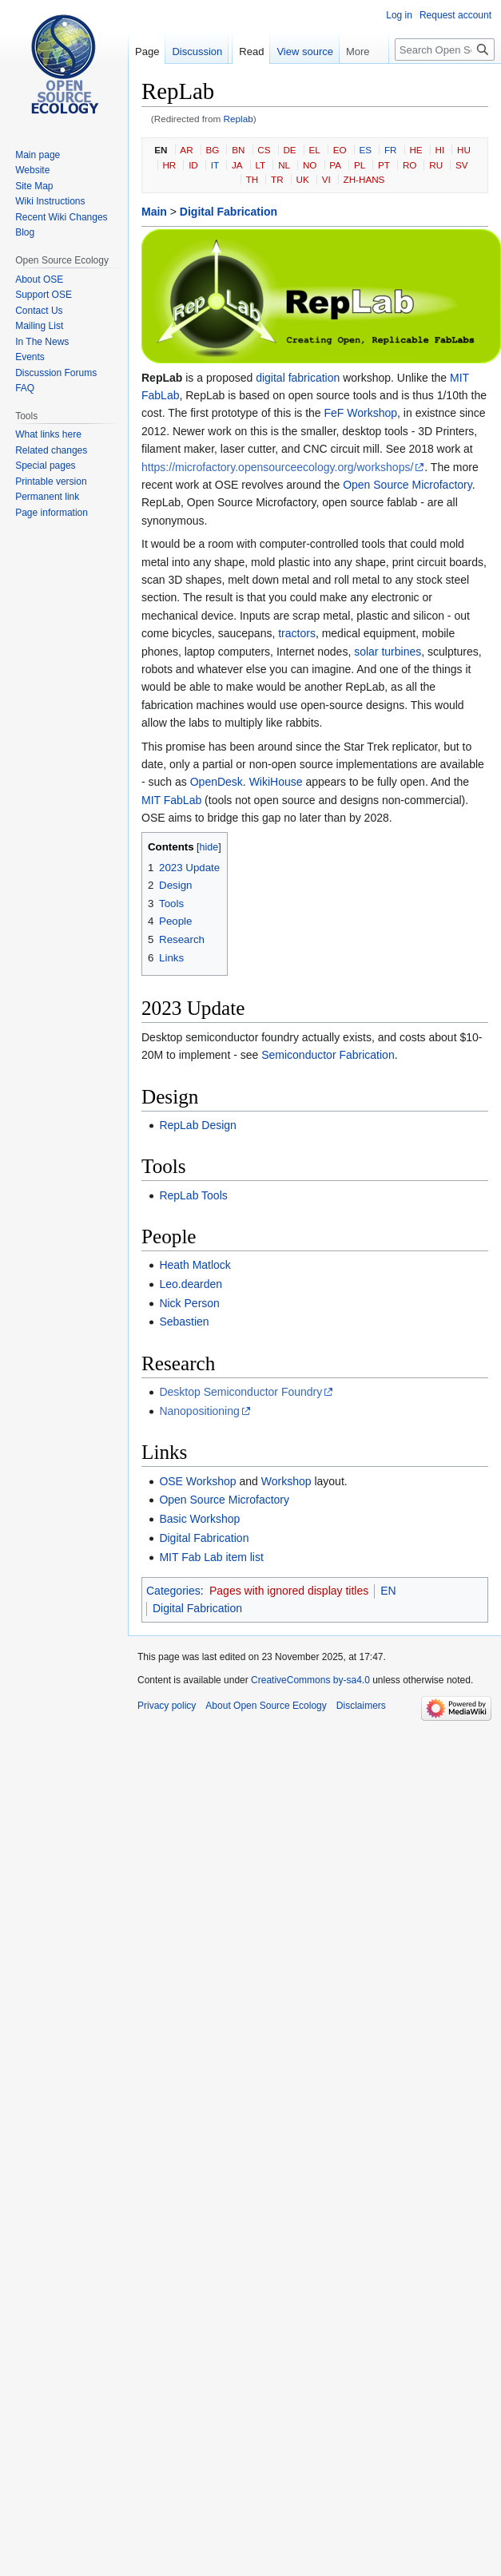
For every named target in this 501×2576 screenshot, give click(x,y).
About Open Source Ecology (265, 1705)
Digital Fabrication (228, 211)
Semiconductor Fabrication (328, 1054)
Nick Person (189, 1303)
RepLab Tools (193, 1195)
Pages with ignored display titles (288, 1590)
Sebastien (184, 1321)
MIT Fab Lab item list (211, 1557)
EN (160, 150)
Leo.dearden (190, 1284)
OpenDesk (216, 781)
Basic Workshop (199, 1518)
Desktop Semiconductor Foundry (240, 1391)
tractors (297, 633)
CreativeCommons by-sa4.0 (310, 1680)
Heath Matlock (194, 1264)
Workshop (286, 1481)
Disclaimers (361, 1705)
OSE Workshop (197, 1481)
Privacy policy (166, 1705)
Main (154, 211)
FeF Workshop (361, 412)
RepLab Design (198, 1125)
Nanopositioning (199, 1411)
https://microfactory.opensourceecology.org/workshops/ (277, 467)
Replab (238, 118)
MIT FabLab (171, 800)
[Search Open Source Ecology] (445, 49)
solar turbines (387, 651)
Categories (173, 1590)
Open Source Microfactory (407, 484)
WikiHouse (276, 781)
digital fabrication (298, 377)
